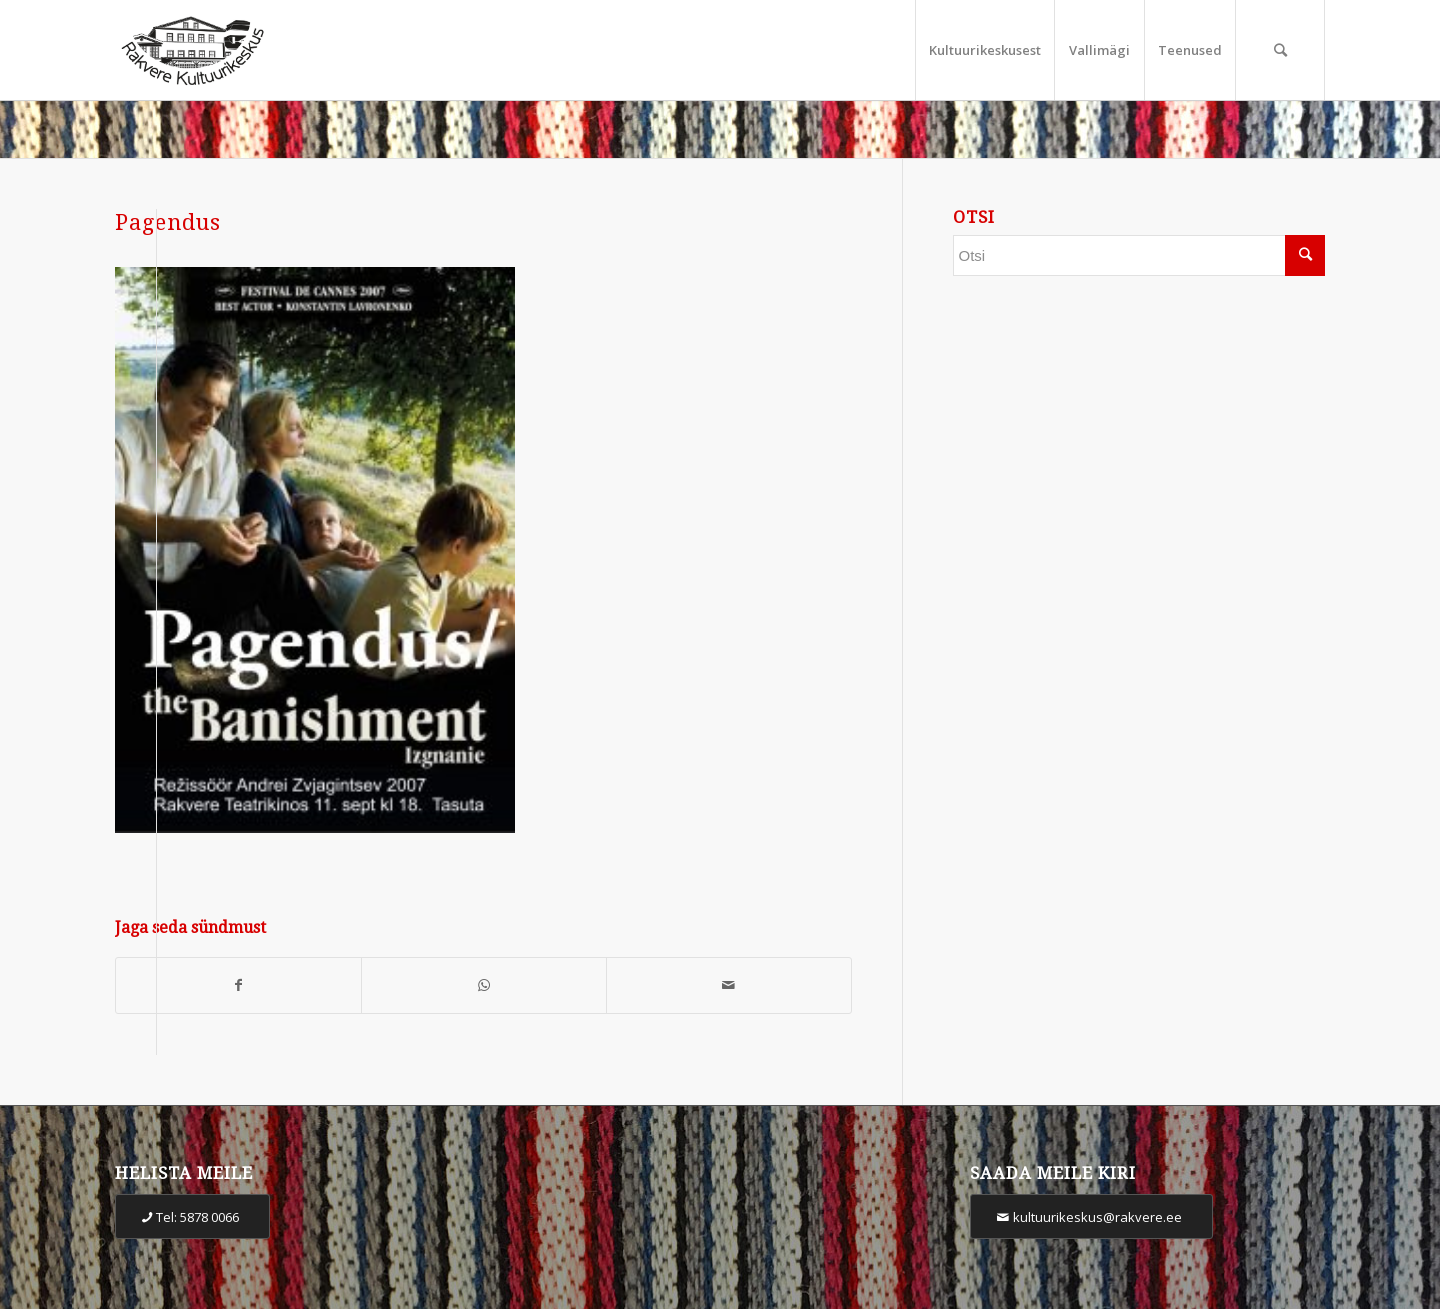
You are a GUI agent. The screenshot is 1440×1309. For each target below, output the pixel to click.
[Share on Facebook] (238, 985)
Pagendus (168, 222)
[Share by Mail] (729, 985)
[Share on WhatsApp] (484, 985)
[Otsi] (1280, 50)
